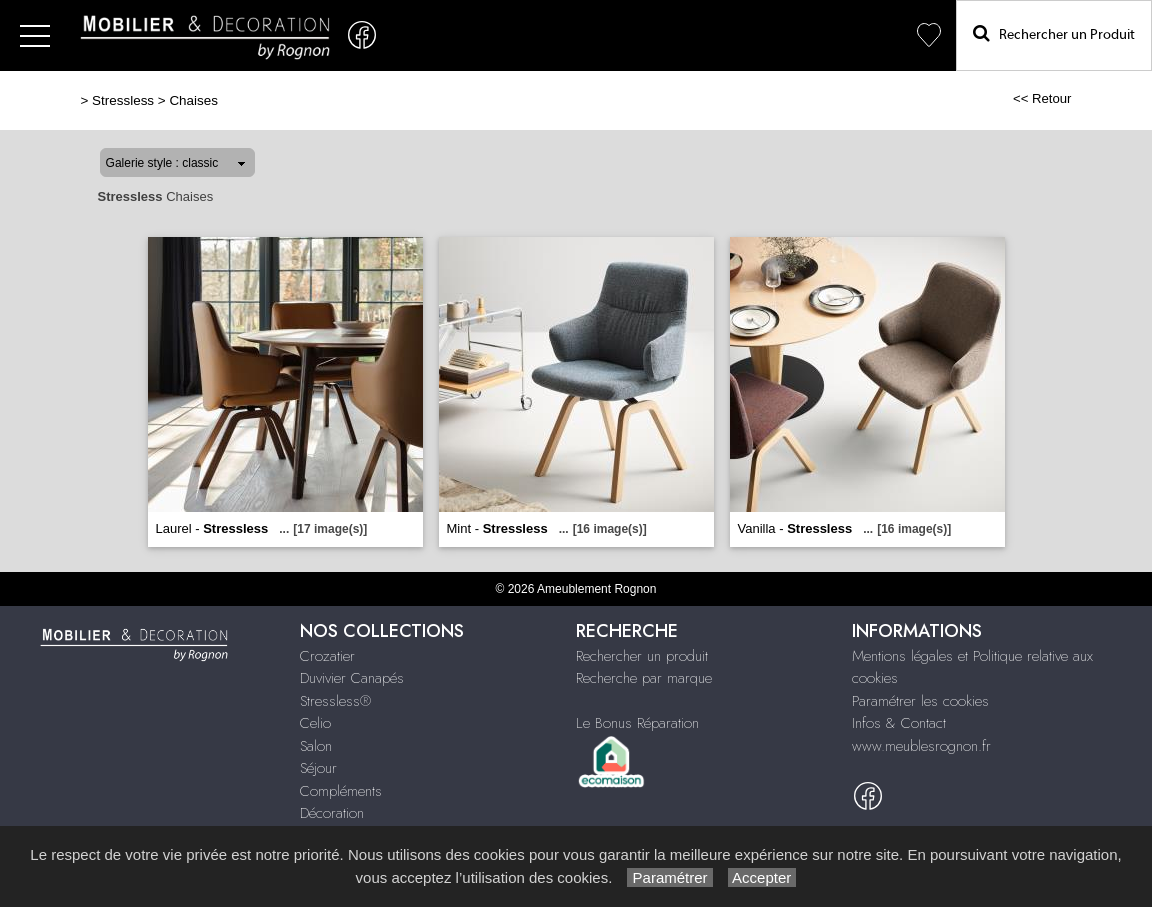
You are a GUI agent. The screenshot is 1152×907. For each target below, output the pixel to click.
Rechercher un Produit (1054, 33)
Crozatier (327, 656)
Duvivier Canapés (352, 678)
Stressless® (335, 701)
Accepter (762, 877)
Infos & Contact (899, 723)
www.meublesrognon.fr (921, 746)
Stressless (123, 100)
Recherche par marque (644, 678)
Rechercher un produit (642, 656)
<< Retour (1042, 98)
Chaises (193, 100)
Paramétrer (669, 877)
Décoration (332, 813)
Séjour (318, 768)
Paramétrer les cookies (920, 701)
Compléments (341, 791)
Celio (315, 723)
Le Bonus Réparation (637, 723)
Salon (316, 746)
